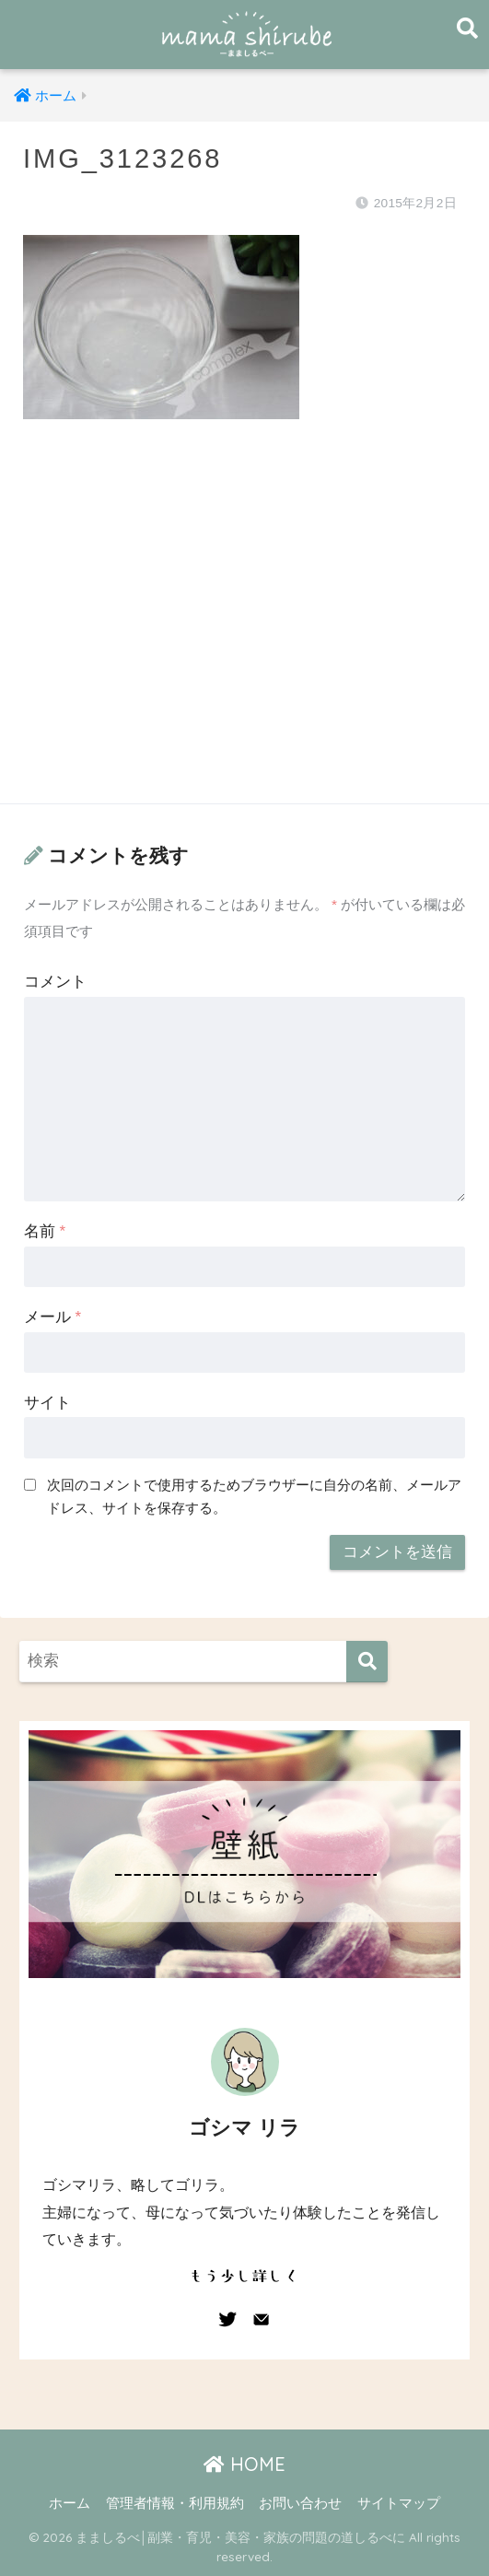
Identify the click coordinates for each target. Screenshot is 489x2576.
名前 (44, 1231)
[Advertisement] (244, 629)
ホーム (69, 2503)
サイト (47, 1402)
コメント (55, 981)
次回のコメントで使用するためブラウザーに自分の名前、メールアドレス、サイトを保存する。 (254, 1496)
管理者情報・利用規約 (175, 2503)
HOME (244, 2464)
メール (52, 1317)
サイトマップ (398, 2503)
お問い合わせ (300, 2503)
